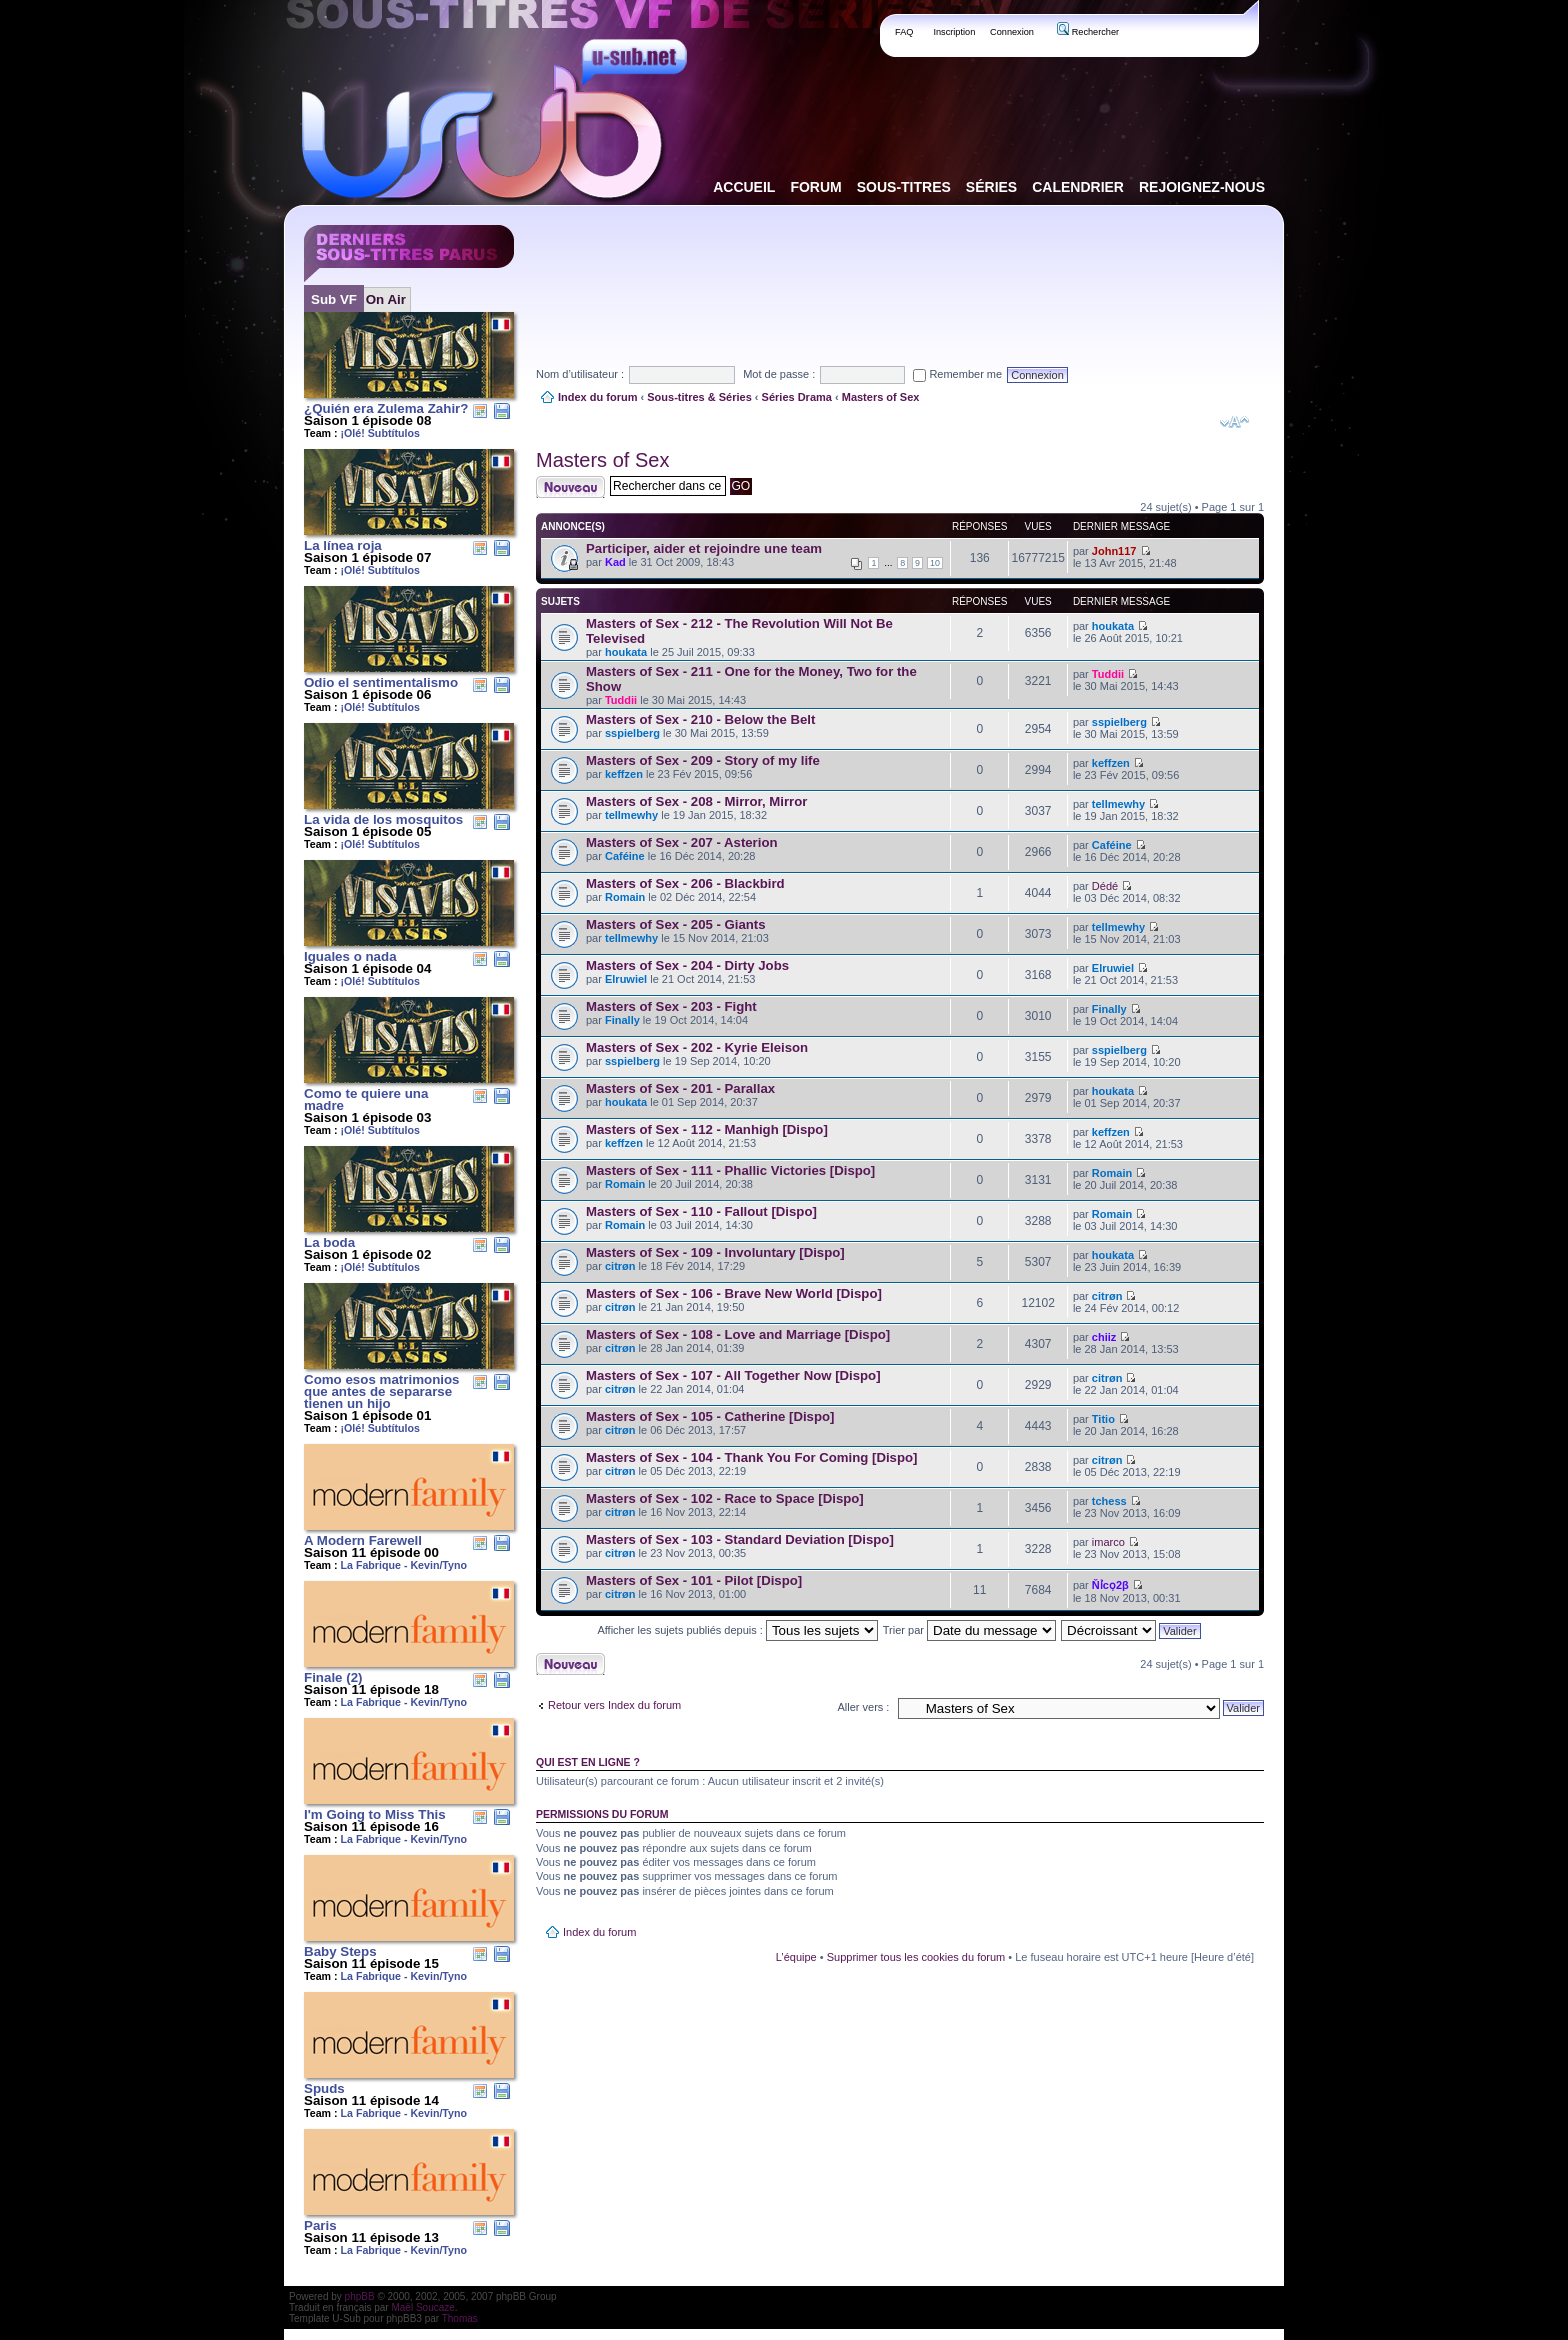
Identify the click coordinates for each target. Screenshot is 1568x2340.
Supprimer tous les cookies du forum (916, 1957)
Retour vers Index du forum (614, 1705)
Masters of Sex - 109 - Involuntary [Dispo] (715, 1252)
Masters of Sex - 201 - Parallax (680, 1088)
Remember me (957, 374)
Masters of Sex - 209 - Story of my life (703, 760)
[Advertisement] (900, 269)
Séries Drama (797, 397)
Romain (625, 897)
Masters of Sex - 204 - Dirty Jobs (687, 965)
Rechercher (1088, 32)
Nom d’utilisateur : (580, 374)
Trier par (969, 1630)
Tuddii (621, 700)
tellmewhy (631, 815)
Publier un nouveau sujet (570, 487)
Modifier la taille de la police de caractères (1234, 422)
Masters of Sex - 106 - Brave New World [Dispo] (734, 1293)
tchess (1109, 1501)
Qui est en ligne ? (588, 1762)
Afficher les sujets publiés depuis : (737, 1630)
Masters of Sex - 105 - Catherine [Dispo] (710, 1416)
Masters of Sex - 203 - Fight (671, 1006)
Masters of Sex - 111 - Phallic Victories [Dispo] (730, 1170)
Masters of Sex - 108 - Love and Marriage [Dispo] (738, 1334)
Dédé (1105, 886)
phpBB (360, 2296)
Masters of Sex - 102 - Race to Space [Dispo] (725, 1498)
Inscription (954, 32)
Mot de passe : (779, 374)
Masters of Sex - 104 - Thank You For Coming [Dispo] (751, 1457)
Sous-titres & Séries (699, 397)
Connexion (1012, 32)
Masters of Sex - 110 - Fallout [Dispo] (701, 1211)
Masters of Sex (881, 397)
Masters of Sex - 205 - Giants (676, 924)
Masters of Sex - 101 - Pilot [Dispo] (694, 1580)
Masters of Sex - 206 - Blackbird (685, 883)
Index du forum (597, 397)
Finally (622, 1020)
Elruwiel (626, 979)
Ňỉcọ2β (1110, 1585)
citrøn (620, 1266)
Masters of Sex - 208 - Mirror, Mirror (696, 801)
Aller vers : (863, 1707)
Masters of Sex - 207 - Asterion (682, 842)
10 (935, 563)
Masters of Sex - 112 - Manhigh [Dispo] (707, 1129)
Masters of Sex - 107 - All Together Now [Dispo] (733, 1375)
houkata (626, 652)
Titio (1103, 1419)
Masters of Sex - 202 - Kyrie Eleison (697, 1047)
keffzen (624, 774)
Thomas (460, 2318)
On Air (386, 299)
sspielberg (632, 733)
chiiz (1104, 1337)
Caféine (625, 856)
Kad (615, 562)
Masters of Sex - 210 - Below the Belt (700, 719)
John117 (1114, 551)
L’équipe (796, 1957)
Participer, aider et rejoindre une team (704, 548)
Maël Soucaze (422, 2307)
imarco (1108, 1542)
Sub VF (334, 299)
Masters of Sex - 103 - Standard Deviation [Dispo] (740, 1539)
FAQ (904, 32)
